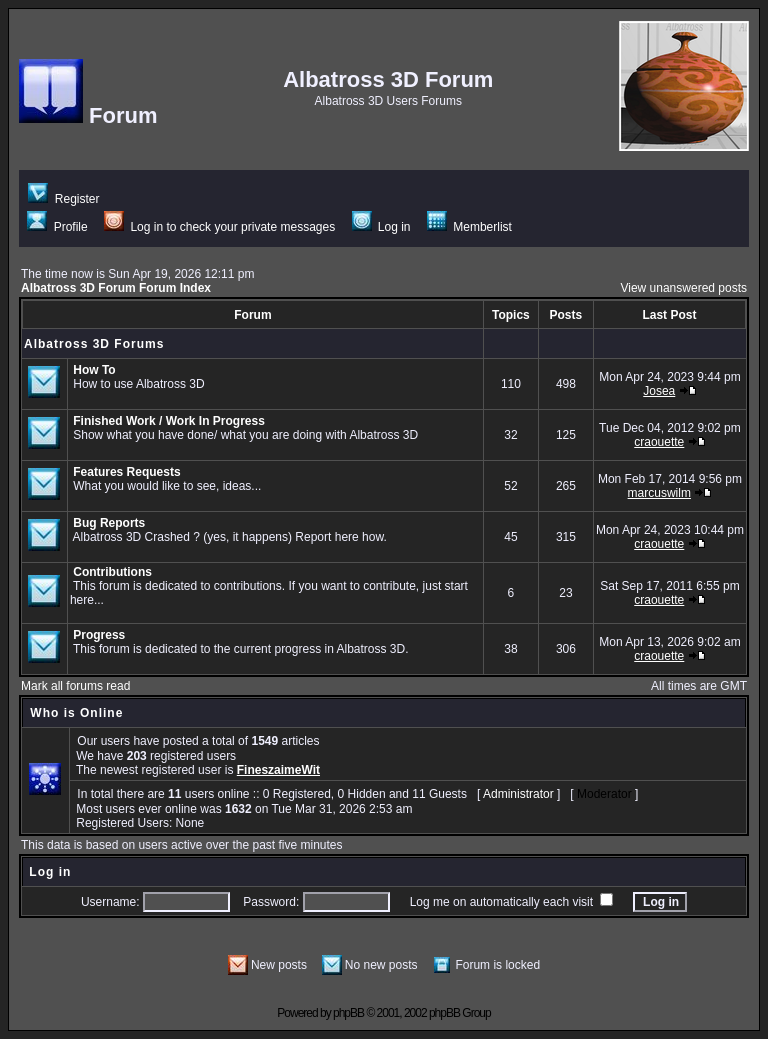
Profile (57, 227)
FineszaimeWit (278, 770)
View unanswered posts (683, 288)
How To (94, 370)
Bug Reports (109, 523)
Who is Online (76, 713)
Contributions (112, 572)
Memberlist (469, 227)
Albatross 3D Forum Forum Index (116, 288)
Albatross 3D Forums (94, 344)
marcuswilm (659, 493)
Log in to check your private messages (219, 227)
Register (63, 199)
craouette (659, 442)
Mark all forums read (75, 686)
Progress (99, 635)
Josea (659, 391)
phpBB (348, 1013)
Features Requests (126, 472)
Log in (381, 227)
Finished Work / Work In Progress (169, 421)
